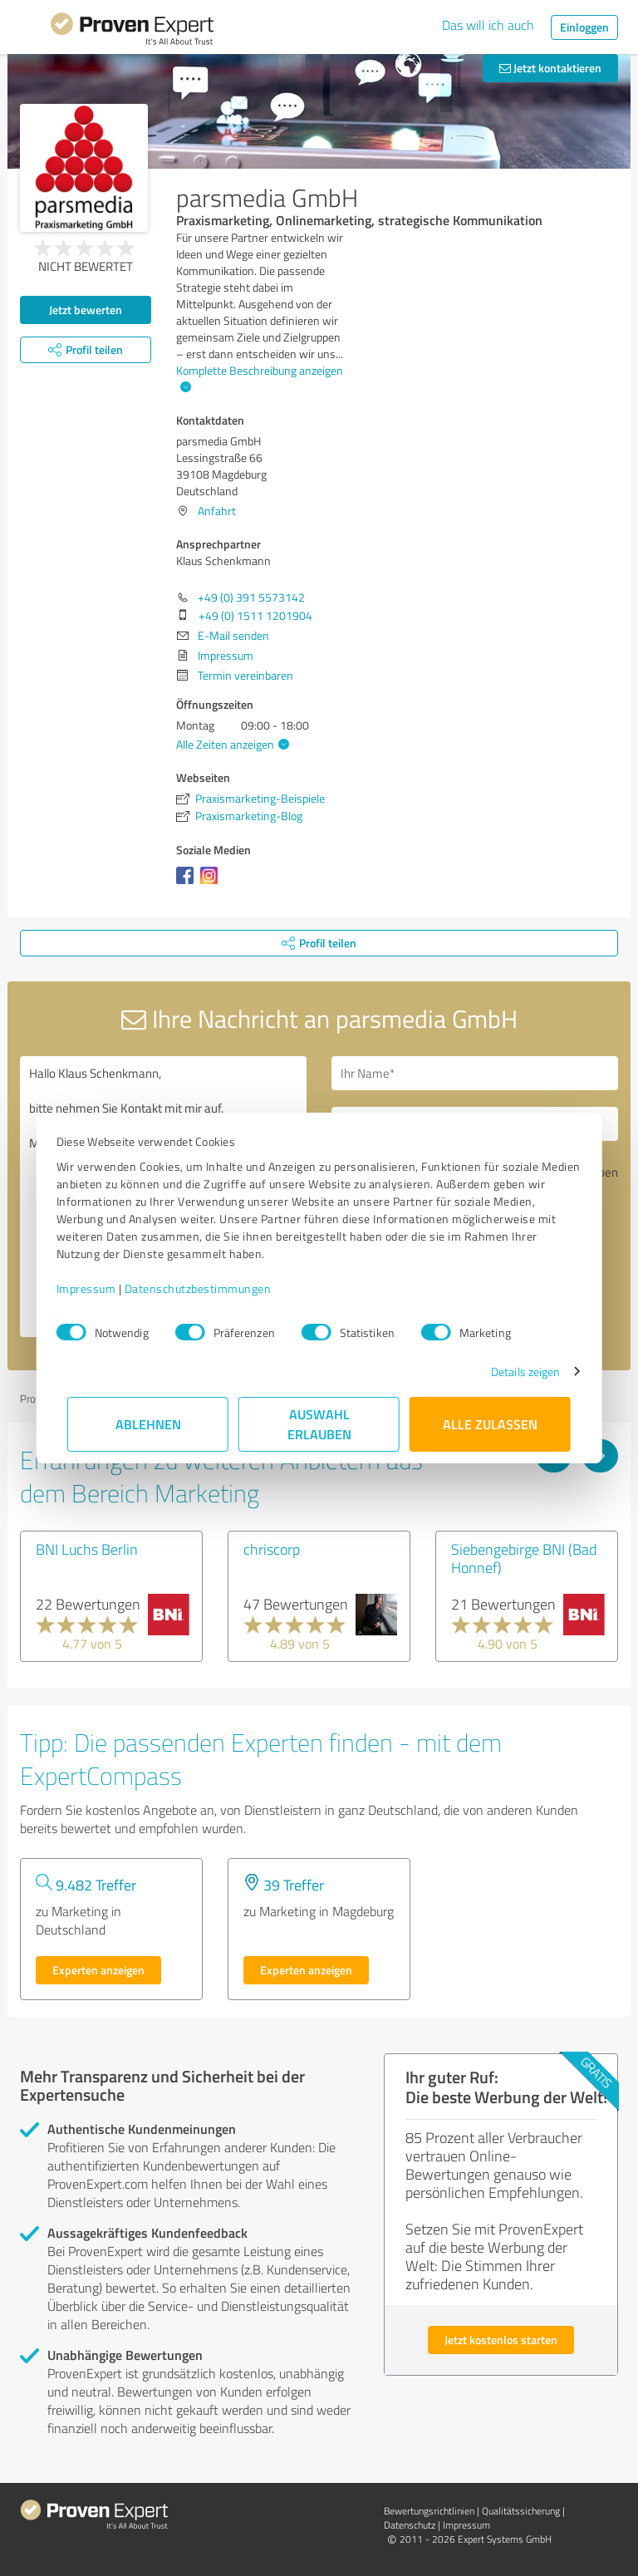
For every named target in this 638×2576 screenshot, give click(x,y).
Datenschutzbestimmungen (208, 1288)
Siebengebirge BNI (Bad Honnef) (523, 1558)
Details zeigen (514, 1371)
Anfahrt (217, 511)
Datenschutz (409, 2525)
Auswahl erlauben (319, 1423)
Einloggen (584, 27)
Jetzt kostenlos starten (500, 2339)
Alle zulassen (490, 1423)
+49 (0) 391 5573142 (251, 597)
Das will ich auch (488, 25)
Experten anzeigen (98, 1970)
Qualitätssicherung (521, 2511)
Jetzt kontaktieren (550, 68)
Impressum (97, 1288)
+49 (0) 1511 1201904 (255, 615)
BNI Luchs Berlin (87, 1549)
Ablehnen (148, 1423)
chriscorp (271, 1549)
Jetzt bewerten (85, 309)
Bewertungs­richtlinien (429, 2511)
